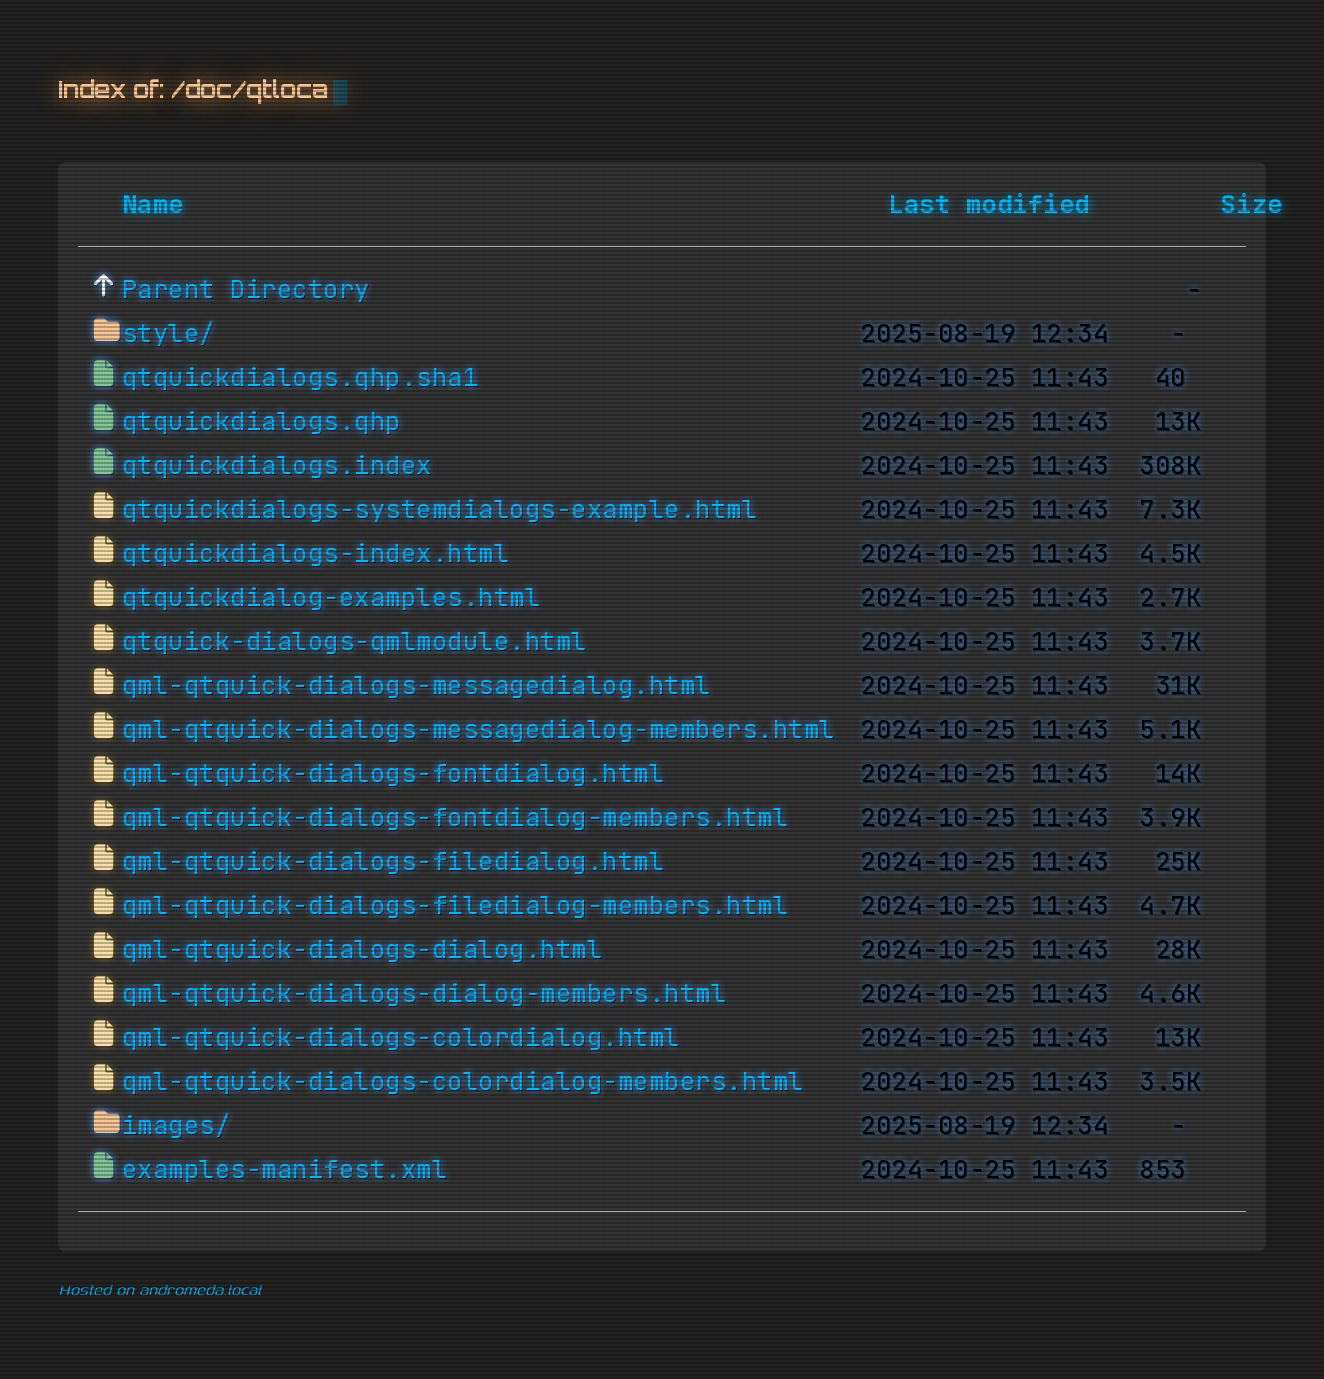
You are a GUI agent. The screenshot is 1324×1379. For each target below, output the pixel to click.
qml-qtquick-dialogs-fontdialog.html (393, 774)
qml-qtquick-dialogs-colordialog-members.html (463, 1082)
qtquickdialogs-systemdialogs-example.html (440, 510)
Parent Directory (246, 290)
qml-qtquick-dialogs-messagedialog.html (416, 686)
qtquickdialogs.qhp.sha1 (300, 378)
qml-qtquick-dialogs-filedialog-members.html (455, 906)
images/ (176, 1126)
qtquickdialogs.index (277, 466)
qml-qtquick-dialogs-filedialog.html (393, 862)
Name (153, 205)
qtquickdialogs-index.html (316, 554)
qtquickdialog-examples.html (331, 598)
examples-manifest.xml (285, 1170)
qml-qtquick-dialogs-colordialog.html (401, 1038)
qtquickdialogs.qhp (261, 422)
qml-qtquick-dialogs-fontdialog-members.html (455, 818)
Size (1252, 205)
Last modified (989, 205)
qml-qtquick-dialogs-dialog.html (362, 950)
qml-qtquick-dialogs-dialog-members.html (424, 994)
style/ (168, 334)
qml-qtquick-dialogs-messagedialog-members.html (478, 730)
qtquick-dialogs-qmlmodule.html (354, 642)
